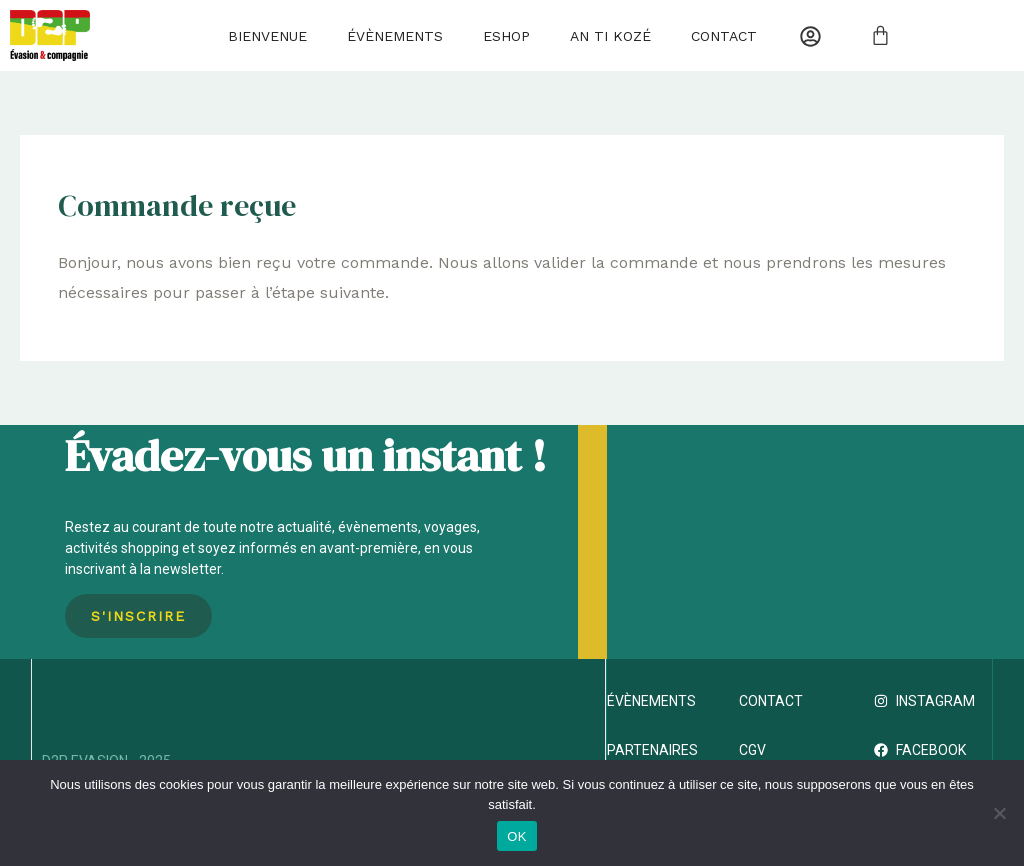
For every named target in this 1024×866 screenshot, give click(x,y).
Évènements (395, 36)
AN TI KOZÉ (610, 36)
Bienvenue (267, 36)
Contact (724, 36)
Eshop (506, 36)
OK (516, 836)
